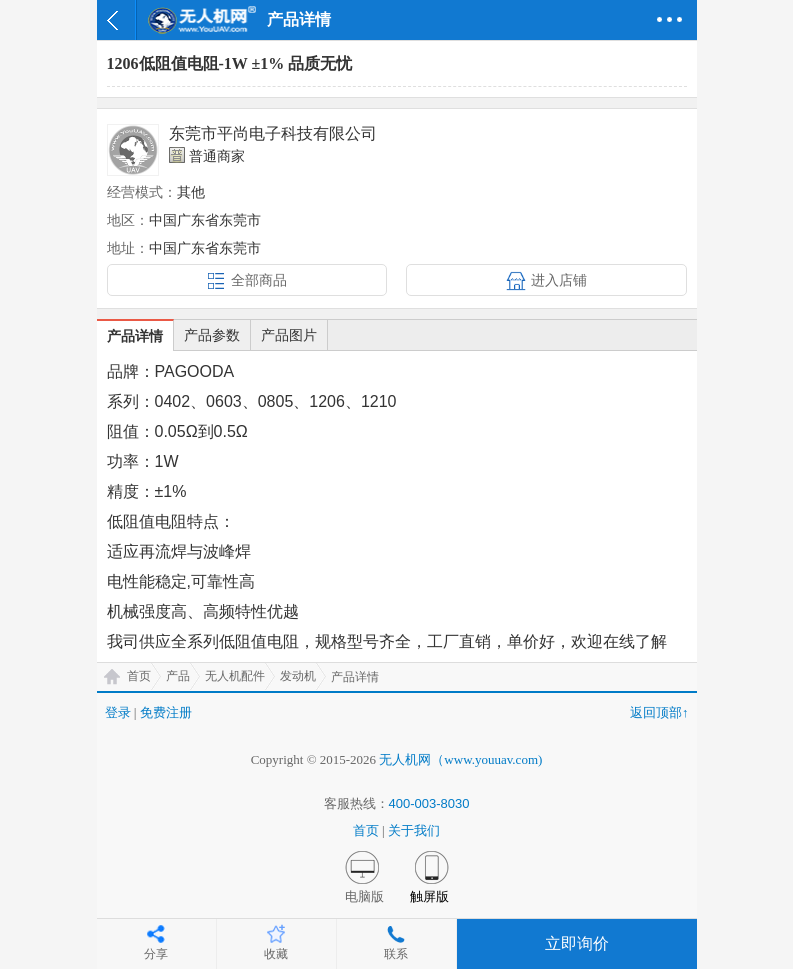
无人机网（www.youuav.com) (460, 759)
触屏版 (429, 896)
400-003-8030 (429, 803)
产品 (178, 676)
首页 (139, 676)
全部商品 (259, 280)
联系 (396, 954)
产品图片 (289, 335)
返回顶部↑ (659, 712)
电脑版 (364, 896)
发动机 (298, 676)
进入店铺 (559, 280)
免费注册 (166, 712)
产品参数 (212, 335)
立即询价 (577, 943)
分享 (156, 954)
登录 (118, 712)
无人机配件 (235, 676)
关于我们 (414, 830)
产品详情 (135, 336)
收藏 (276, 954)
